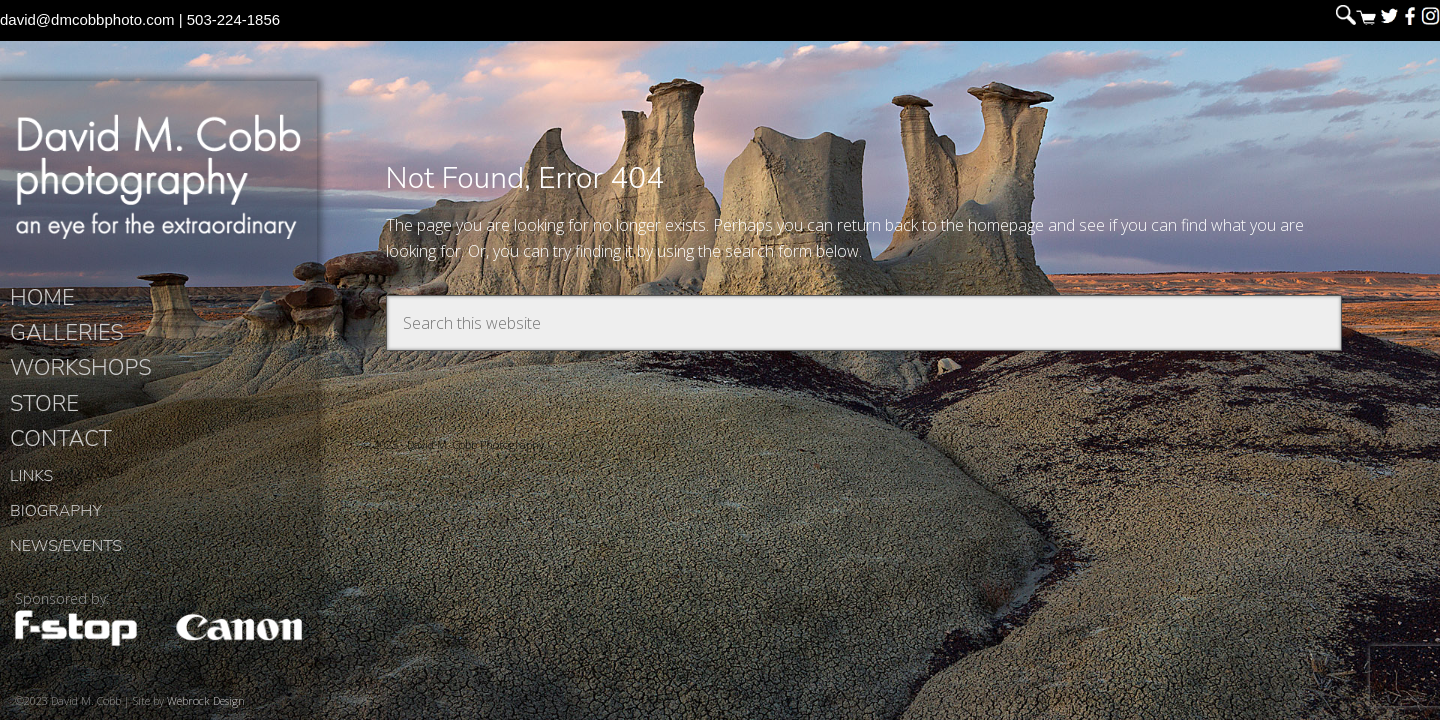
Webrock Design (206, 700)
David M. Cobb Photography (158, 176)
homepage (1006, 225)
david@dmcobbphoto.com (87, 19)
